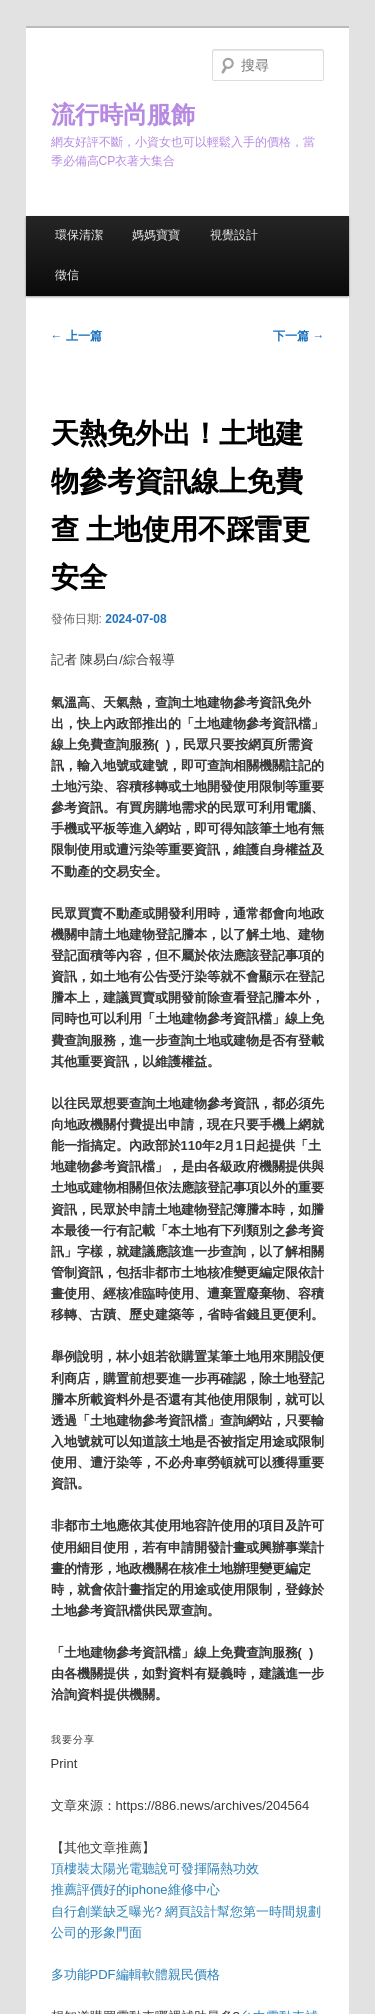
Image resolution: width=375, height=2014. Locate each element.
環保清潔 (79, 235)
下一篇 (298, 336)
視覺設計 (234, 235)
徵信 (67, 275)
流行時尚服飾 (123, 114)
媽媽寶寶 (156, 235)
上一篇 (76, 336)
